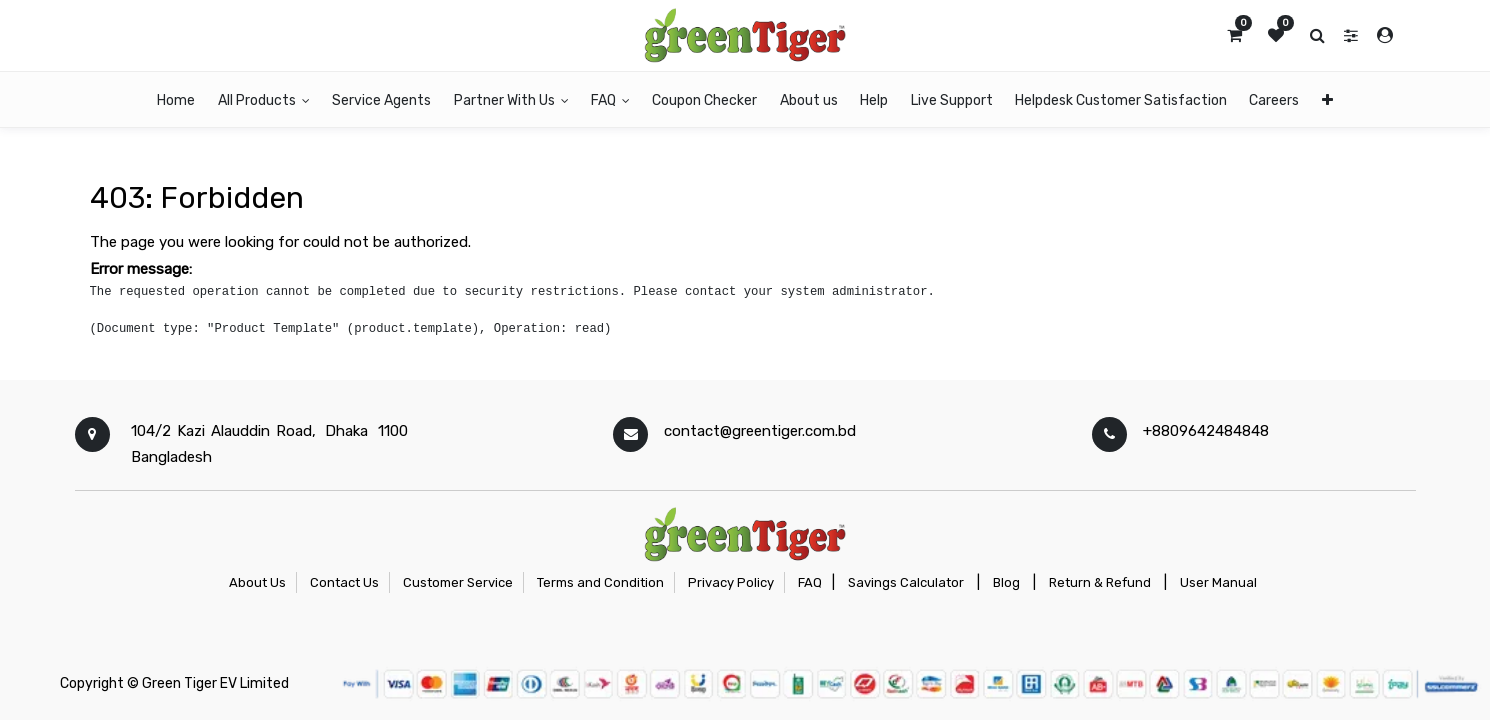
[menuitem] (176, 99)
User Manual (1218, 582)
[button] (1326, 99)
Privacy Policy (731, 582)
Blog (1006, 582)
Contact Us (344, 582)
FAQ (810, 582)
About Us (257, 582)
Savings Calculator (906, 582)
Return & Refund (1100, 582)
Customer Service (458, 582)
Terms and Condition (600, 582)
